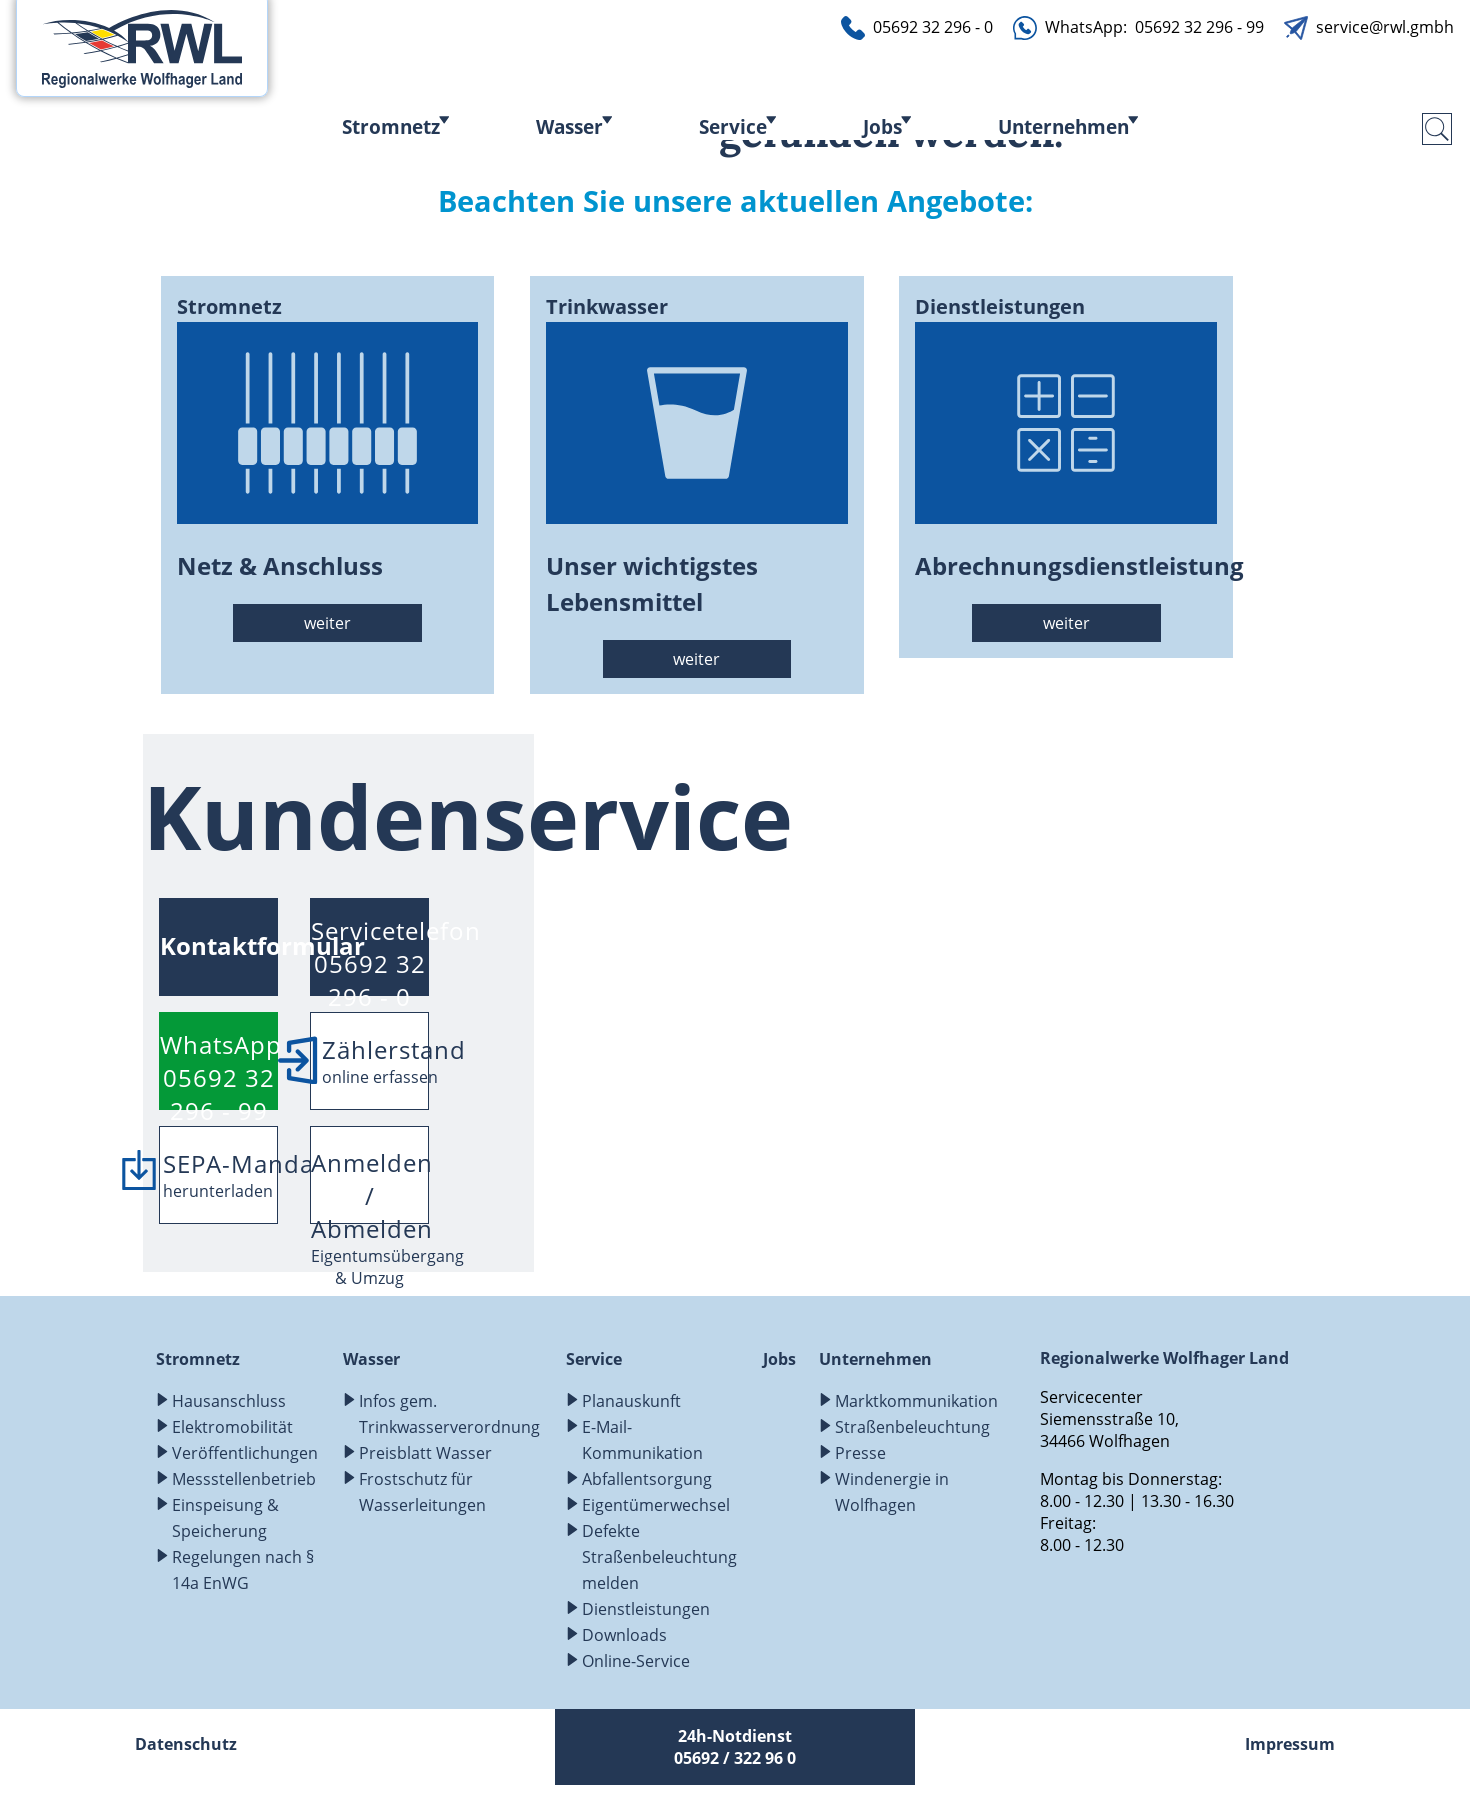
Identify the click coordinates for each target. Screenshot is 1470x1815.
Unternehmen (1063, 126)
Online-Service (636, 1661)
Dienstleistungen (646, 1609)
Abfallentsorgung (647, 1479)
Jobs (882, 126)
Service (733, 126)
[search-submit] (1437, 129)
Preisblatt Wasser (425, 1453)
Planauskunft (631, 1401)
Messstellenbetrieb (244, 1479)
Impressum (1290, 1744)
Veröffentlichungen (245, 1453)
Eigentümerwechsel (656, 1505)
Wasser (569, 126)
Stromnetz (391, 126)
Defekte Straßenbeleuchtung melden (659, 1557)
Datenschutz (186, 1744)
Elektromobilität (232, 1427)
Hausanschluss (229, 1401)
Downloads (624, 1635)
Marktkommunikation (916, 1401)
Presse (860, 1453)
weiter (327, 623)
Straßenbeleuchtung (912, 1427)
